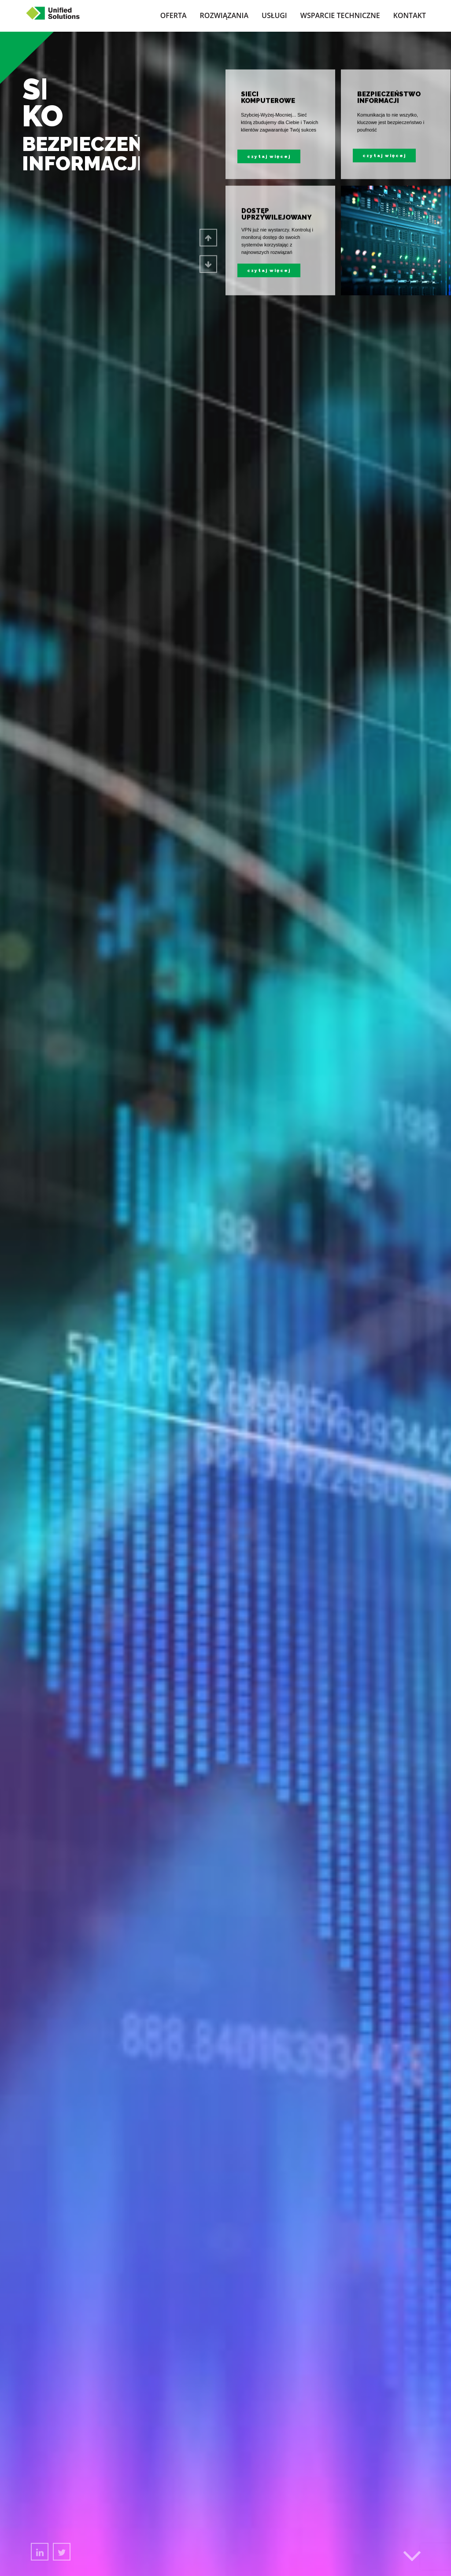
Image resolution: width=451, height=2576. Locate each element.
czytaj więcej (269, 270)
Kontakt (409, 15)
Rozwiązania (224, 15)
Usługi (274, 15)
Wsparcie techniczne (340, 15)
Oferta (173, 15)
